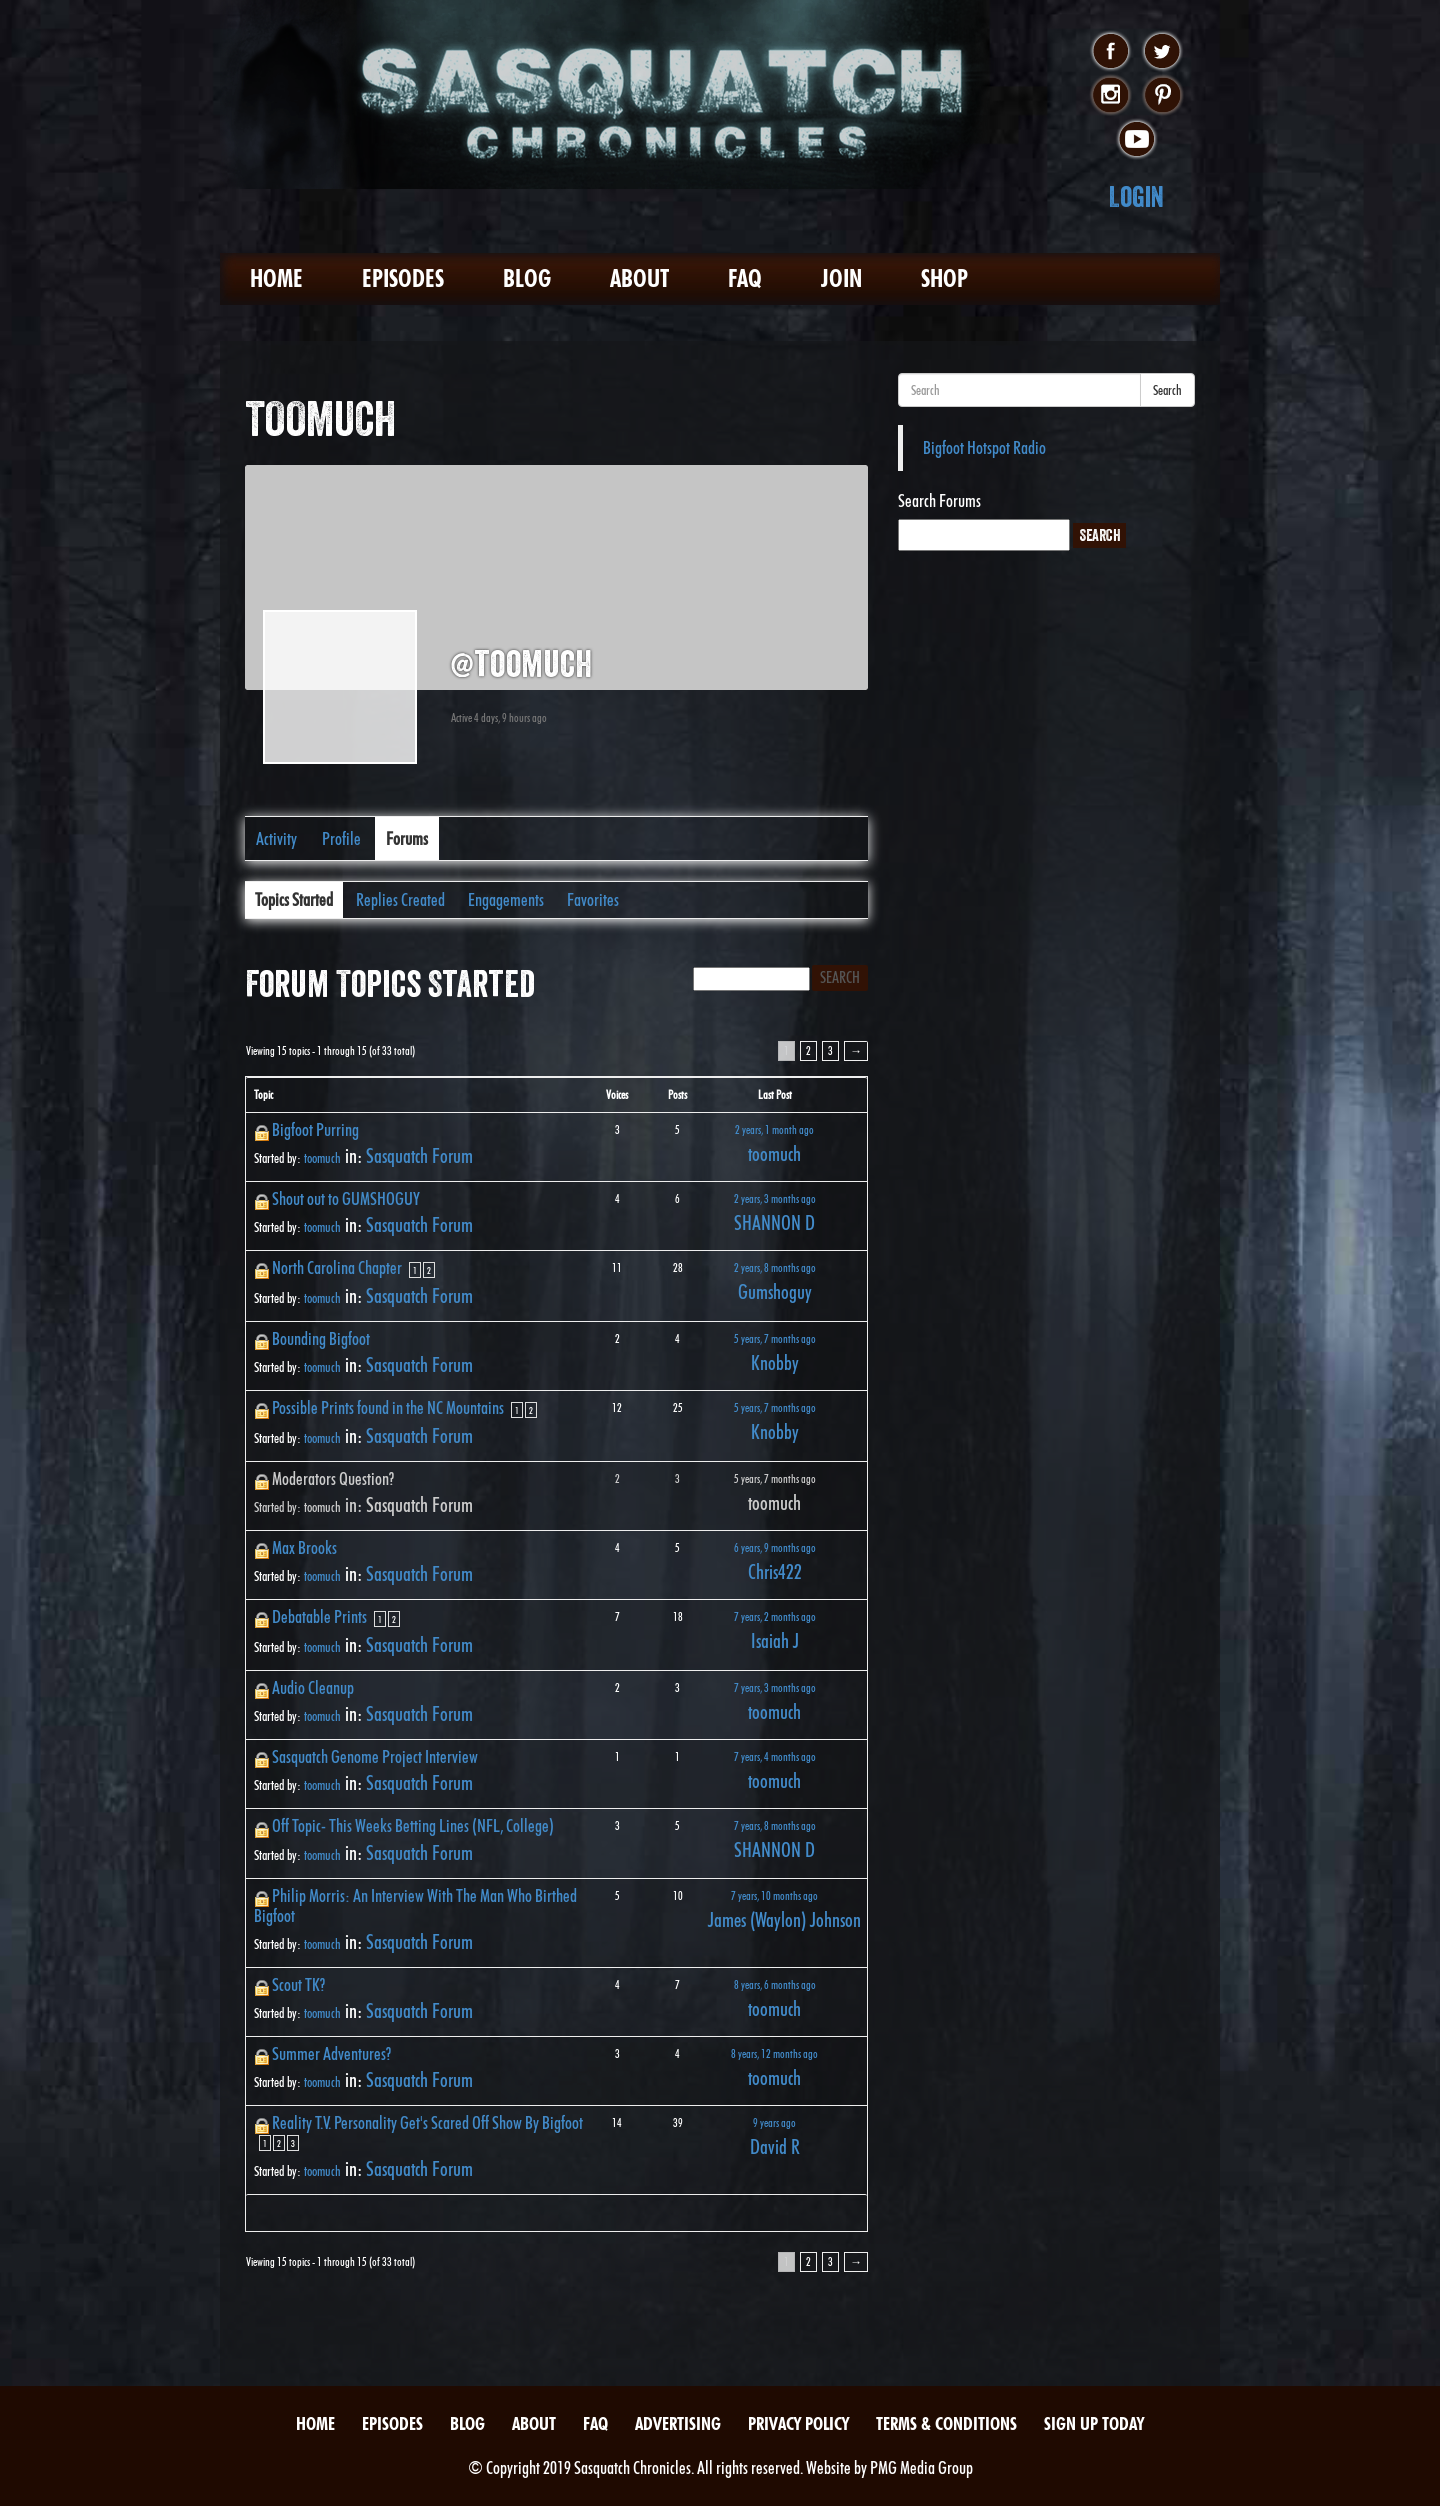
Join (841, 278)
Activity (276, 838)
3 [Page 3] (830, 1050)
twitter (1162, 52)
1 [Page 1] (415, 1270)
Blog (527, 278)
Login (1136, 196)
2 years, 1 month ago (774, 1129)
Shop (944, 278)
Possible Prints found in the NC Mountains (388, 1407)
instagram (1110, 96)
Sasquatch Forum (419, 1156)
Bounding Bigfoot (321, 1338)
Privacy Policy (798, 2423)
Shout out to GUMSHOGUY (346, 1198)
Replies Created (400, 899)
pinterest (1162, 96)
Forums (407, 838)
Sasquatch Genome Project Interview (375, 1756)
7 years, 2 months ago (775, 1616)
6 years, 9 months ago (775, 1547)
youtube (1136, 140)
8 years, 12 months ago (774, 2053)
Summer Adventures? (331, 2053)
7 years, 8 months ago (775, 1825)
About (639, 278)
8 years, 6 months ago (775, 1984)
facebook (1110, 52)
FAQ (745, 278)
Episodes (403, 278)
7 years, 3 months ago (775, 1687)
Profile (341, 838)
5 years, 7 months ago (775, 1338)
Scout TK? (298, 1984)
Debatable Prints (319, 1616)
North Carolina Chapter (337, 1267)
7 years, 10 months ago (774, 1895)
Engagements (506, 899)
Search (1167, 390)
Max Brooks (304, 1547)
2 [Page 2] (808, 1050)
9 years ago (774, 2122)
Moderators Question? (333, 1478)
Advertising (678, 2423)
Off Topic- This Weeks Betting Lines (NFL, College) (413, 1825)
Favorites (593, 899)
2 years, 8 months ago (775, 1267)
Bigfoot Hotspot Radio (984, 447)
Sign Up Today (1094, 2423)
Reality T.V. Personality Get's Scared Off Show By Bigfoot (427, 2122)
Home (276, 278)
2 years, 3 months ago (775, 1198)
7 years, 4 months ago (775, 1756)
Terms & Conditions (946, 2423)
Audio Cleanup (313, 1687)
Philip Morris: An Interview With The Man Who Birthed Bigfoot (415, 1905)
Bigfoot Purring (315, 1129)
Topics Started (294, 899)
